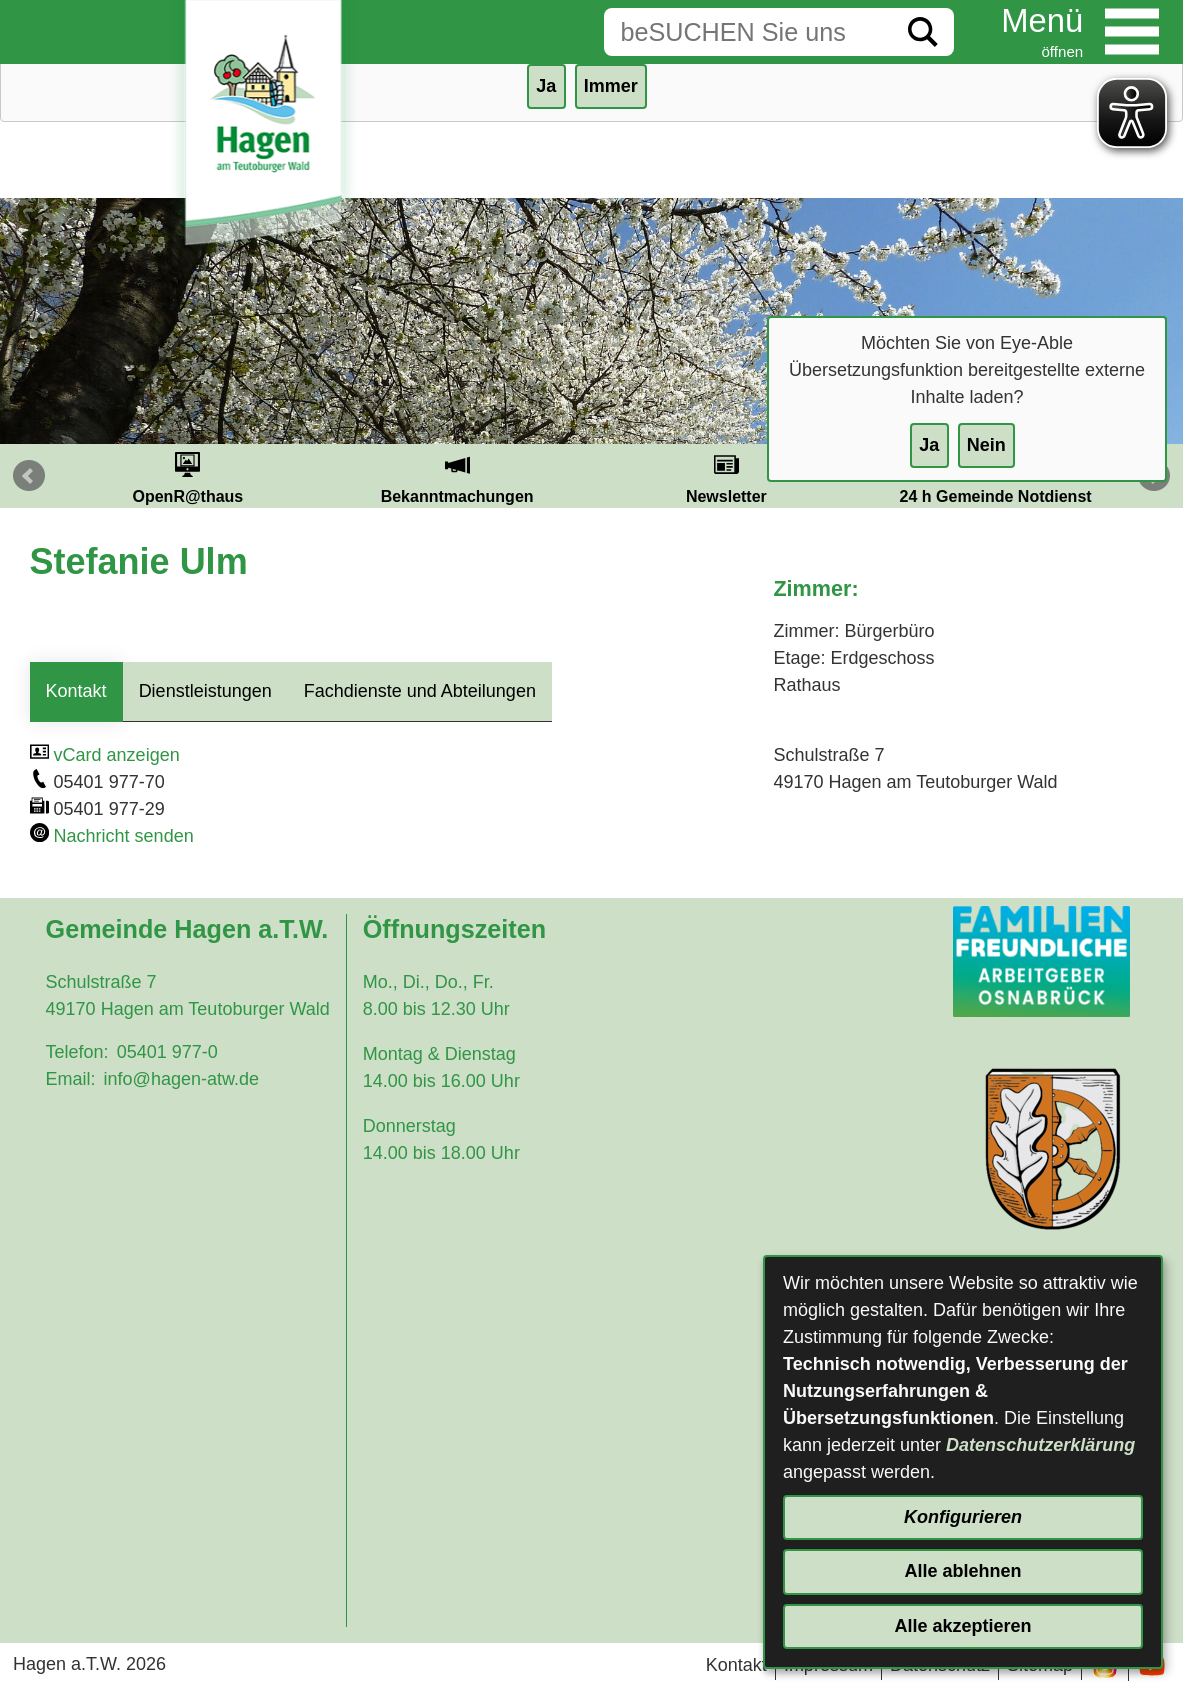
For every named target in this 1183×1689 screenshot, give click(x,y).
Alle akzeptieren (962, 1626)
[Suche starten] (923, 32)
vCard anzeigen (117, 755)
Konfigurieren (963, 1517)
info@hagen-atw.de (181, 1079)
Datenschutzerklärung (1040, 1445)
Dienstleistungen (205, 691)
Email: (71, 1079)
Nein (986, 445)
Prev (29, 476)
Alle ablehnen (962, 1571)
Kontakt (76, 691)
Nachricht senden (124, 836)
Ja (929, 445)
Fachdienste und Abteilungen (420, 691)
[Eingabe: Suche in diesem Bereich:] (748, 32)
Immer (611, 86)
